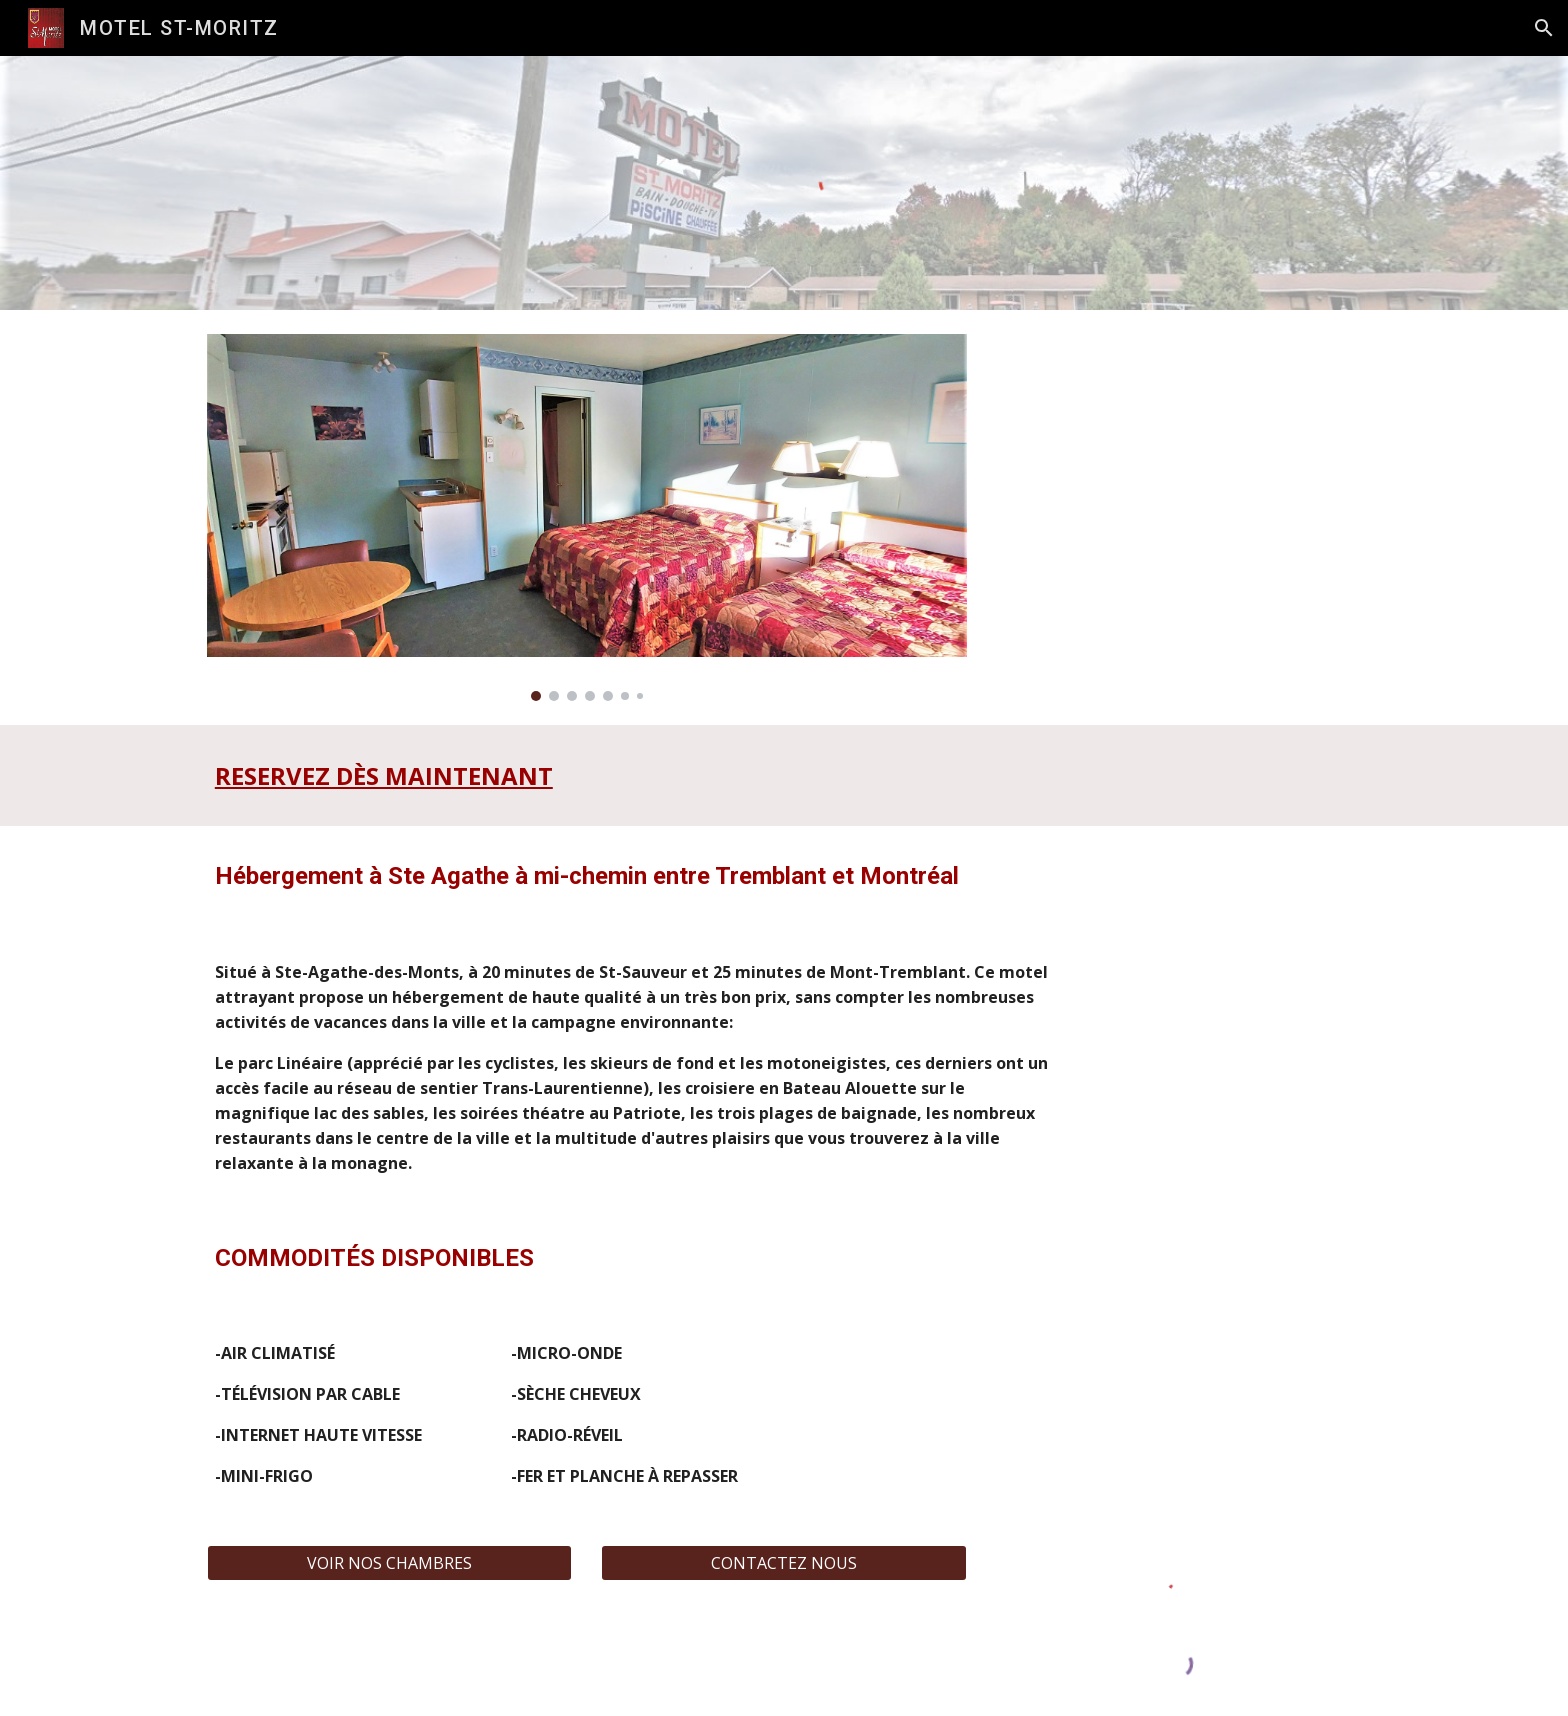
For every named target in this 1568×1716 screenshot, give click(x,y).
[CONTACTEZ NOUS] (783, 1563)
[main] (537, 775)
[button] (1544, 28)
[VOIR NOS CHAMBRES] (389, 1563)
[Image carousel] (587, 517)
